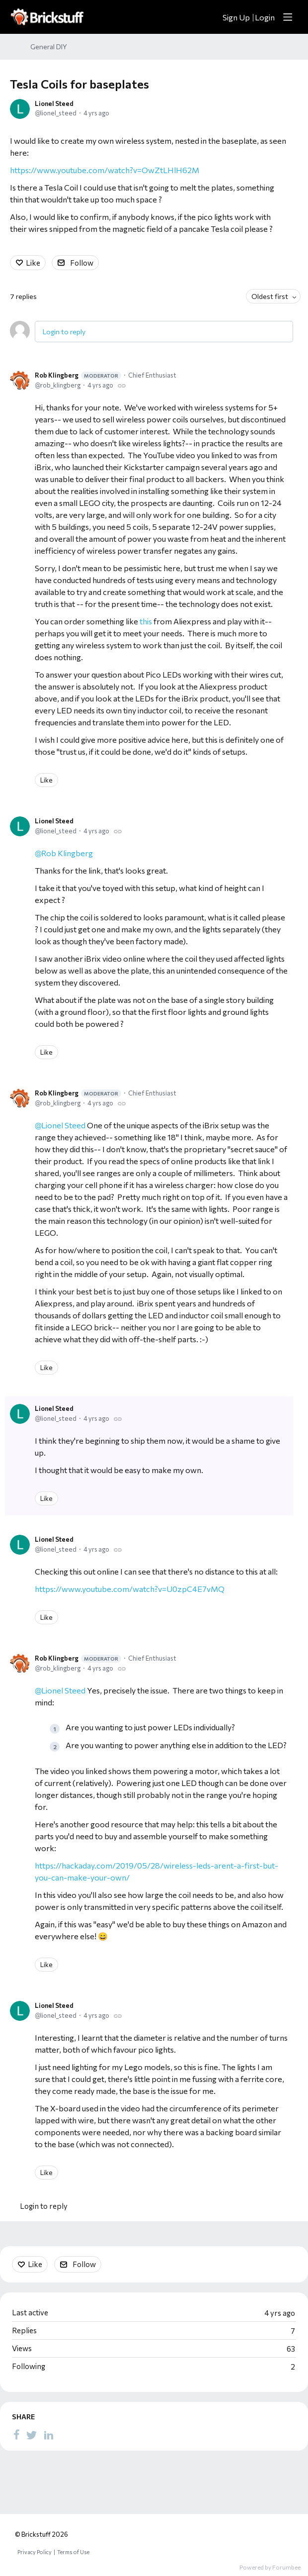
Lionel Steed (54, 103)
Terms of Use (73, 2552)
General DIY (48, 46)
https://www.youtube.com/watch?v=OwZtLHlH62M (104, 170)
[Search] (210, 17)
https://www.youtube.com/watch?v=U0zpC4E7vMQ (130, 1588)
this (146, 621)
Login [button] (265, 17)
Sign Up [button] (236, 17)
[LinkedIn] (49, 2435)
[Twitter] (32, 2435)
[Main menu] (288, 17)
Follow (81, 262)
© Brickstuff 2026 (41, 2534)
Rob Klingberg (78, 375)
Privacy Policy (34, 2552)
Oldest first (269, 296)
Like (33, 262)
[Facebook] (16, 2435)
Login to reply (64, 331)
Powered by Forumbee (270, 2567)
